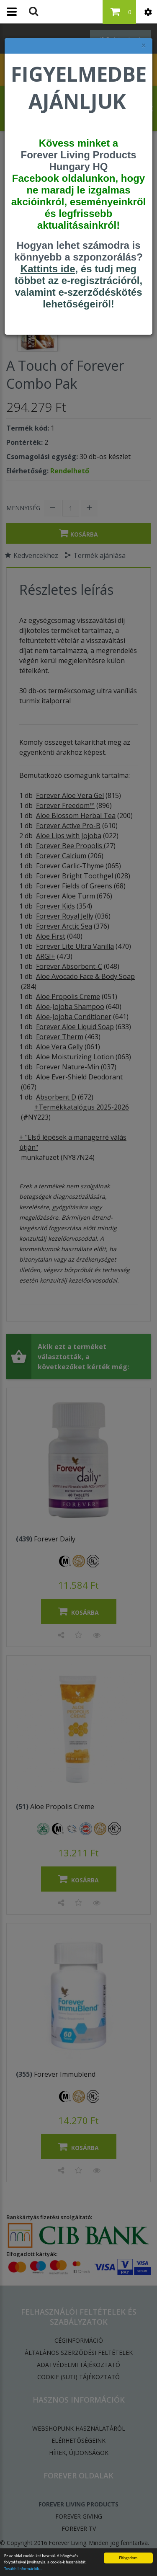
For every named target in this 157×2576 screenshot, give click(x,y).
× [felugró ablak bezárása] (143, 45)
